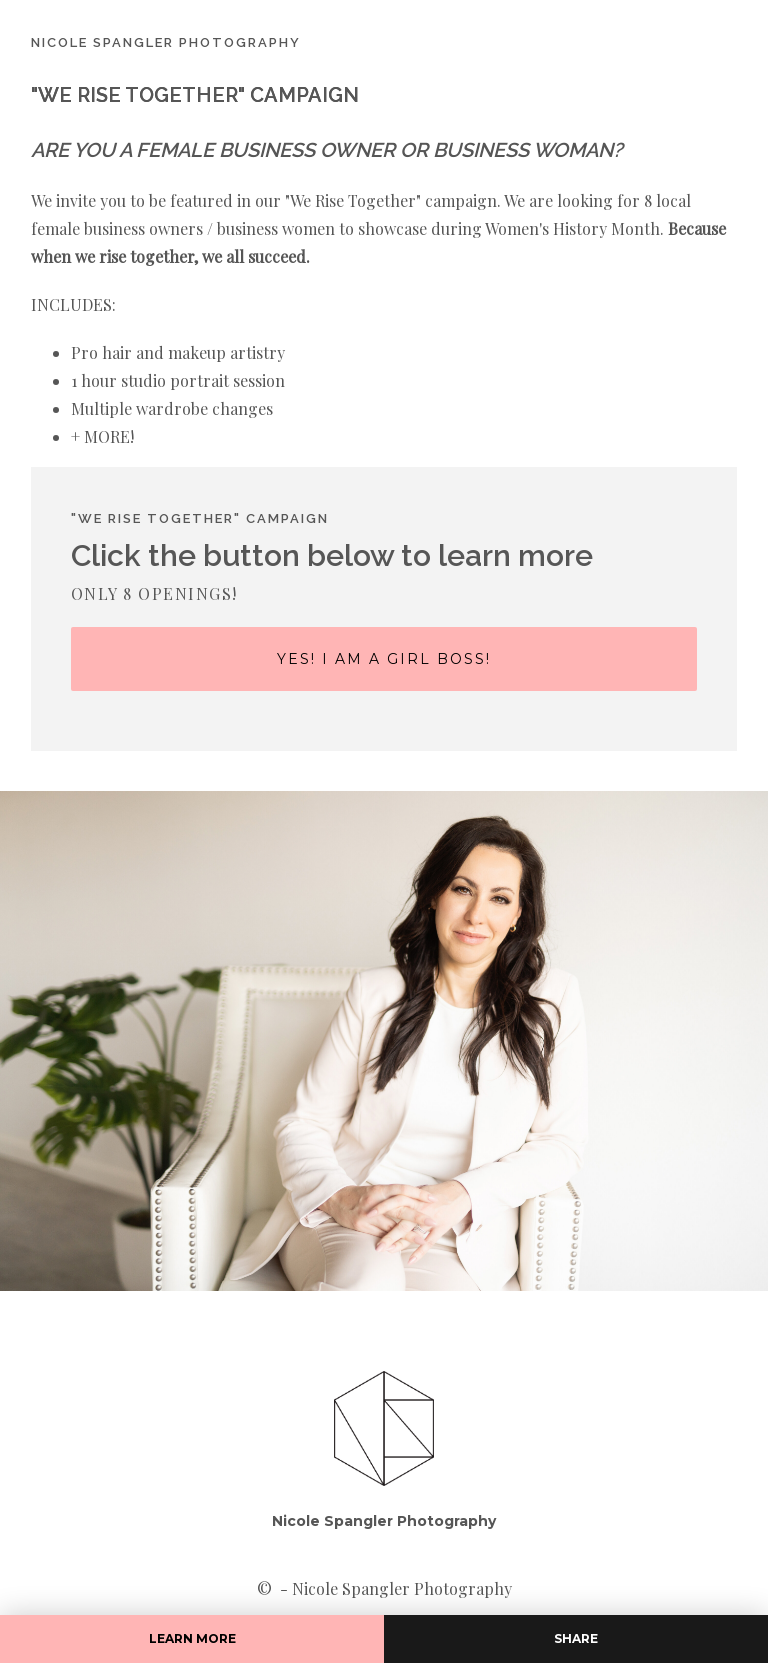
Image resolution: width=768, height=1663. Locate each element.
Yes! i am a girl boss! (384, 659)
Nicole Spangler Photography (384, 1521)
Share (576, 1638)
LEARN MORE (192, 1638)
